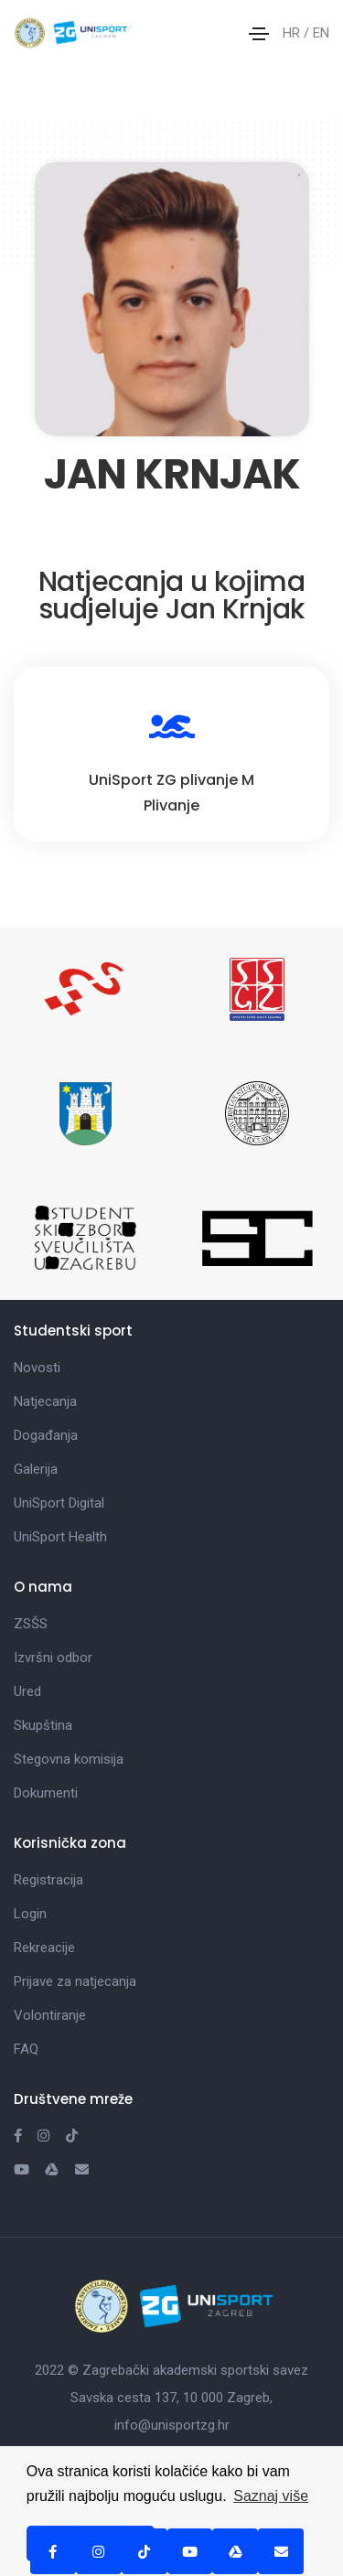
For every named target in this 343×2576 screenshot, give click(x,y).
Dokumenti (46, 1793)
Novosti (37, 1367)
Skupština (43, 1725)
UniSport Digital (59, 1503)
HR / (298, 33)
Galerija (36, 1469)
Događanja (46, 1435)
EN (321, 33)
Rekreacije (44, 1947)
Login (30, 1913)
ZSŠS (31, 1623)
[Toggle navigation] (259, 33)
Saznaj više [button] (270, 2496)
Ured (27, 1691)
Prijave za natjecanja (75, 1981)
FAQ (26, 2049)
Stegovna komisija (68, 1759)
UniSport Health (60, 1537)
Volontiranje (50, 2015)
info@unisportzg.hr (172, 2425)
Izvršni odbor (53, 1657)
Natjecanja (45, 1401)
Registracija (48, 1880)
